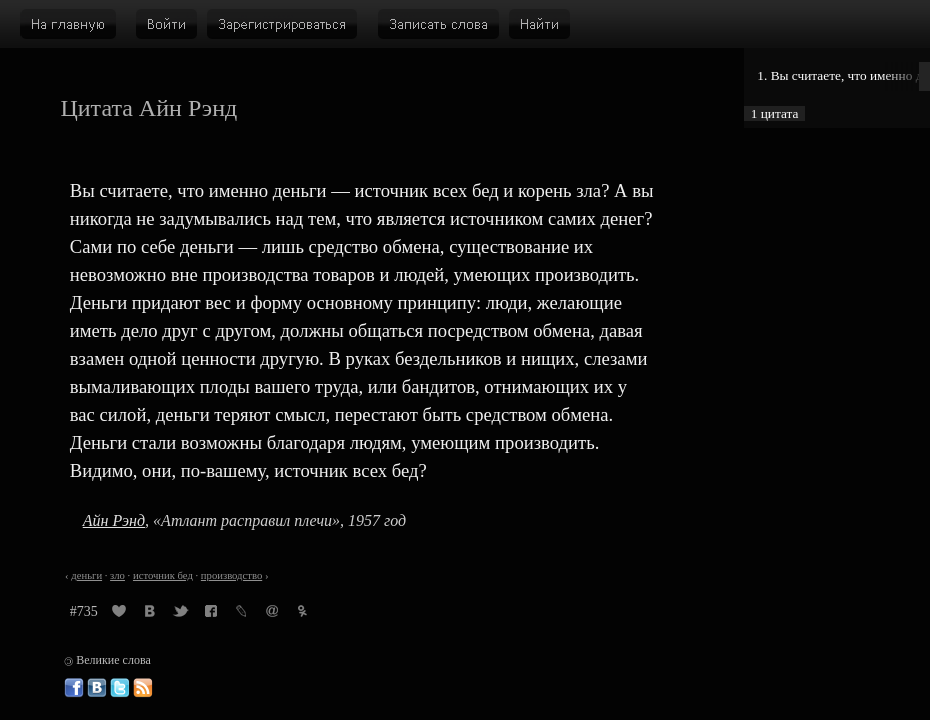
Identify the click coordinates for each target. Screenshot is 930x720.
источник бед (163, 575)
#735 (84, 611)
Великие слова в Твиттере (120, 688)
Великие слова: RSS (143, 688)
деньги (86, 575)
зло (117, 575)
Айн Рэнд (114, 520)
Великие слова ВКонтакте (97, 688)
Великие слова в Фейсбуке (74, 688)
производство (231, 575)
